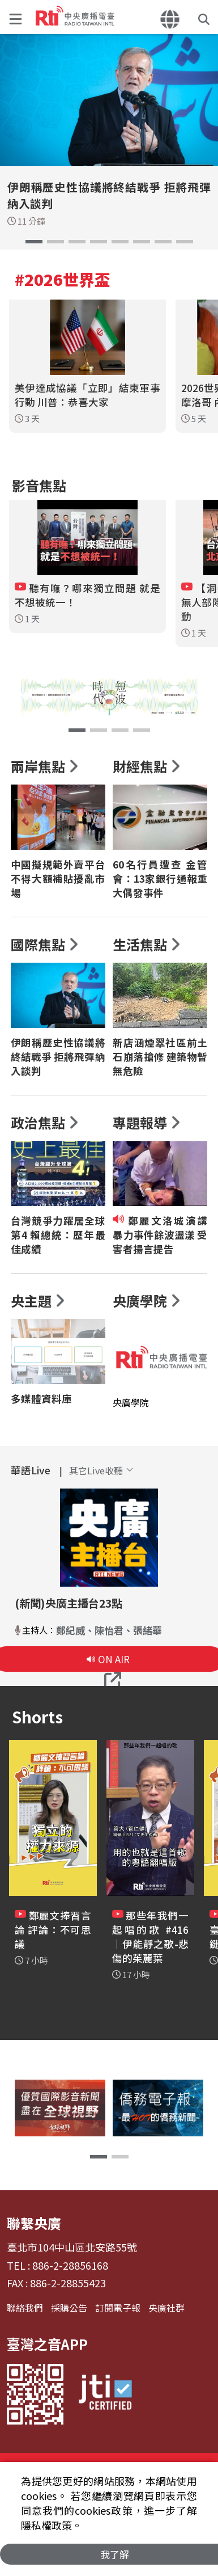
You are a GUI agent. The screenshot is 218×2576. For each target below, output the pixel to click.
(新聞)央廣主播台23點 (68, 1603)
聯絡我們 (25, 2307)
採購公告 (69, 2307)
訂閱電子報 (117, 2307)
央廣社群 (166, 2307)
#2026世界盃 (62, 279)
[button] (18, 17)
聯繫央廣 (34, 2223)
